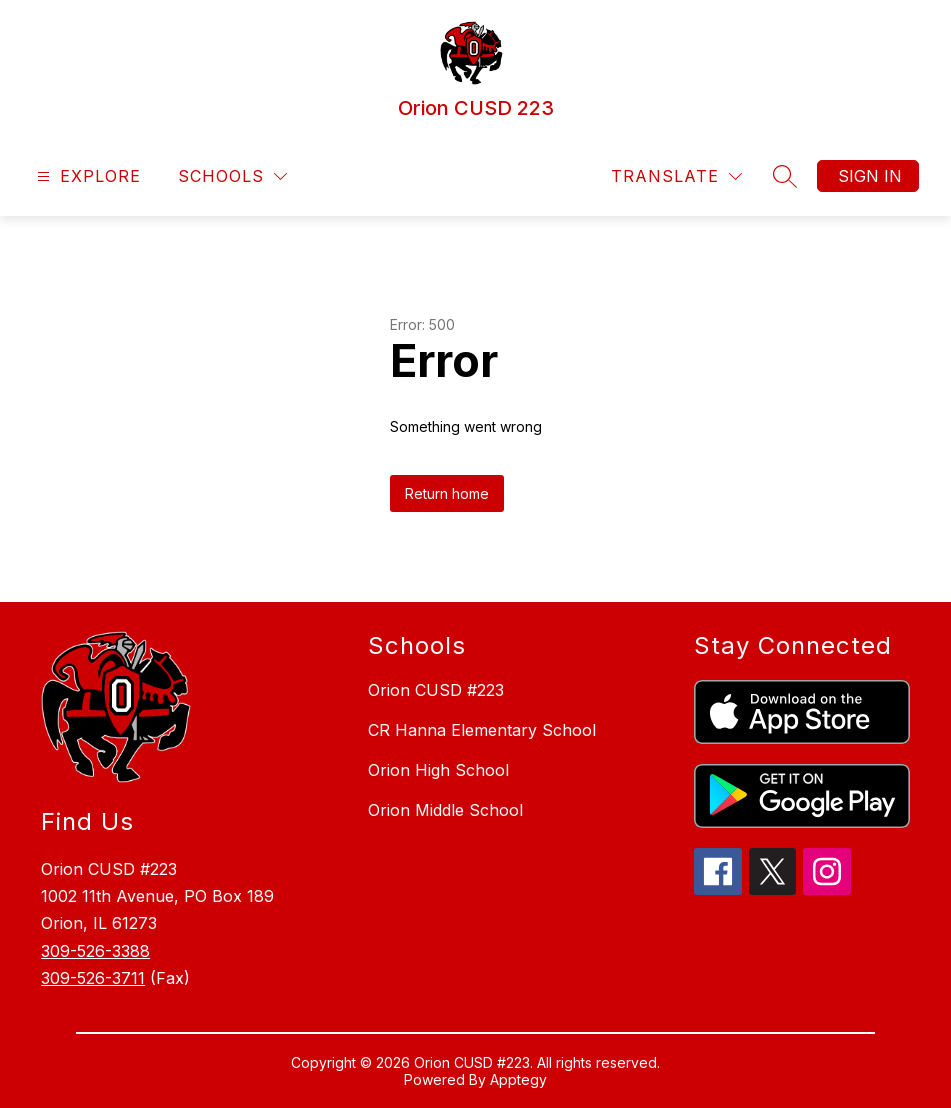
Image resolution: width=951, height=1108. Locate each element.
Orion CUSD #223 (436, 690)
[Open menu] (86, 176)
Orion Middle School (445, 810)
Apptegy (518, 1079)
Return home (447, 493)
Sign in (870, 176)
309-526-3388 (95, 951)
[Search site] (785, 176)
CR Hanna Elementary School (482, 730)
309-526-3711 (93, 978)
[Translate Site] (676, 176)
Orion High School (438, 770)
